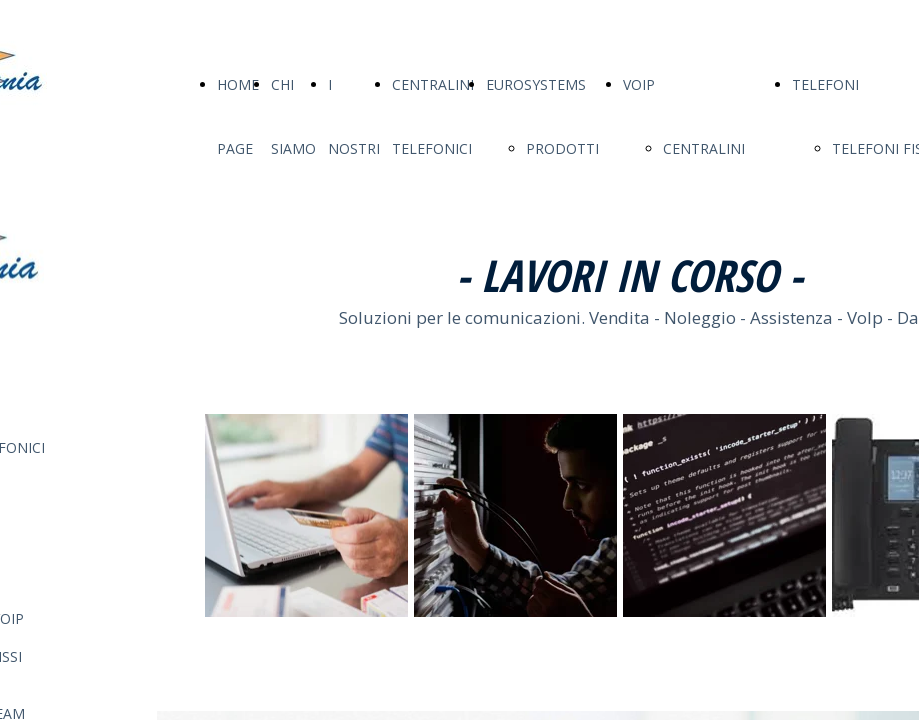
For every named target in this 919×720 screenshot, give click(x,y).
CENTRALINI (704, 148)
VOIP (639, 84)
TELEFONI (825, 84)
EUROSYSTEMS (536, 84)
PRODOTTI (562, 148)
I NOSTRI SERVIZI (354, 148)
